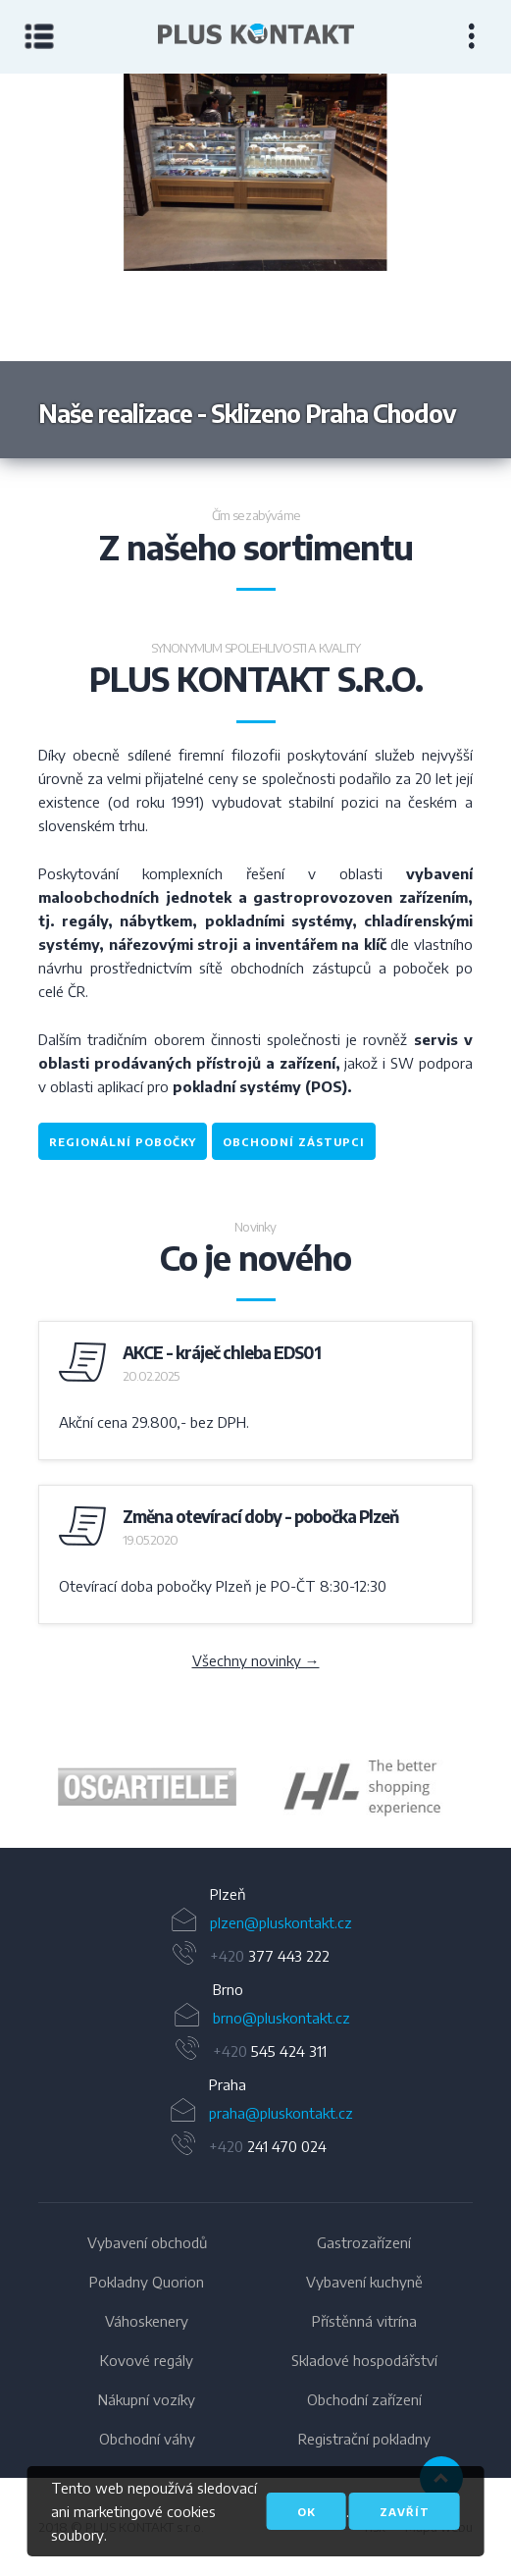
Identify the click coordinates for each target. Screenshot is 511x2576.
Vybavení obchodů (147, 2242)
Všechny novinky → (256, 1660)
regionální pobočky (122, 1141)
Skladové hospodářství (364, 2360)
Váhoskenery (146, 2321)
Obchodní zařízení (364, 2399)
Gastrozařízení (364, 2242)
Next (384, 266)
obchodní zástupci (294, 1141)
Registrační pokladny (364, 2438)
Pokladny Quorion (146, 2281)
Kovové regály (146, 2360)
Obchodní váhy (147, 2438)
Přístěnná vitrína (364, 2321)
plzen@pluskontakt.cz (281, 1922)
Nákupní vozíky (146, 2399)
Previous (128, 266)
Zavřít (405, 2511)
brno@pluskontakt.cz (281, 2017)
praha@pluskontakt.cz (281, 2113)
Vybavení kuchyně (364, 2281)
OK (306, 2511)
